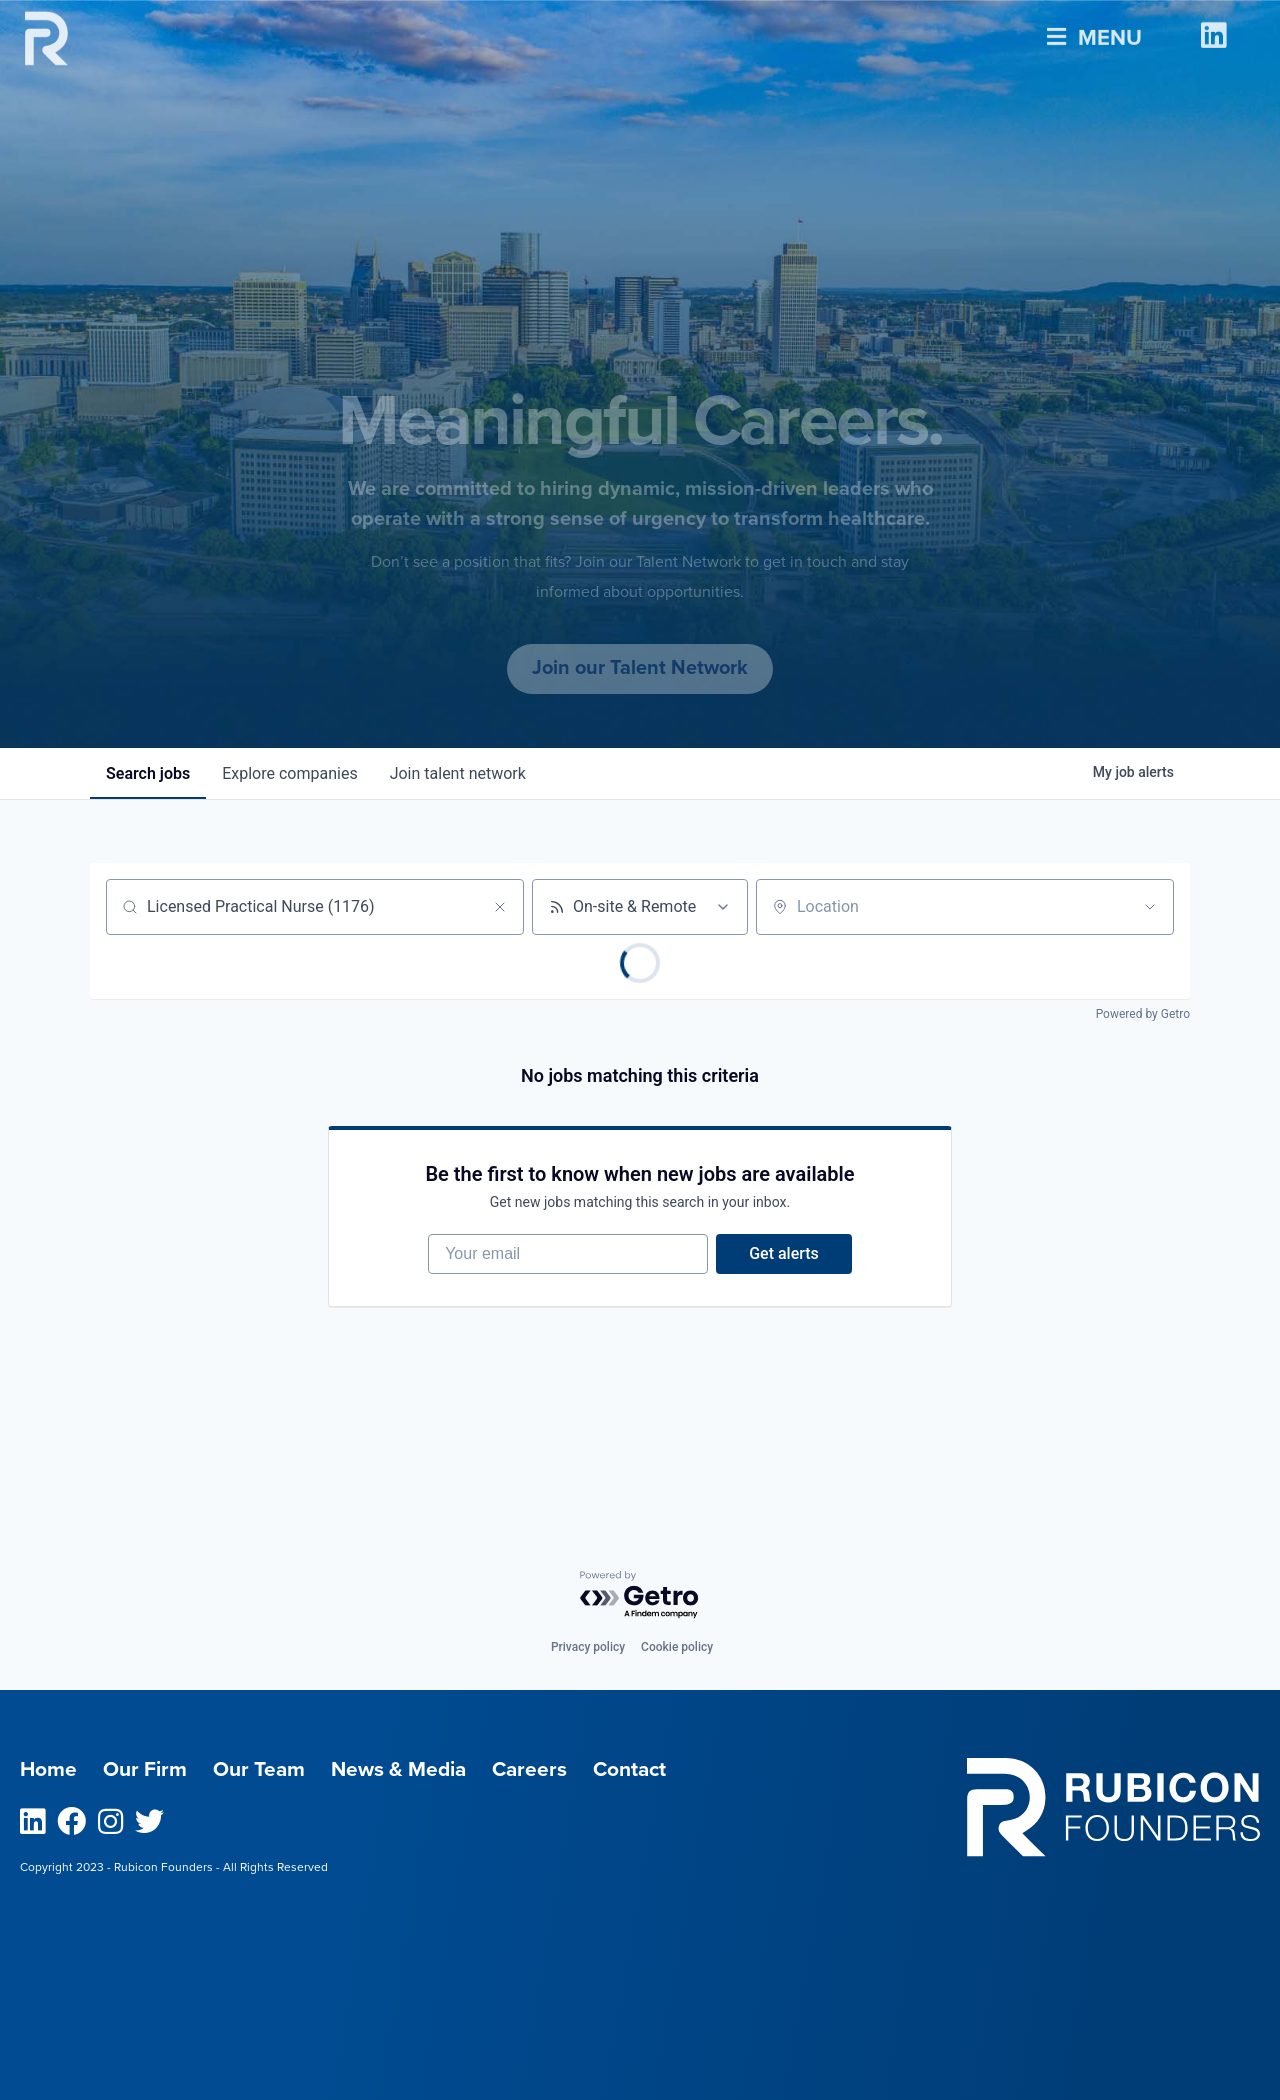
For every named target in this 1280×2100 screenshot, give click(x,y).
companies (289, 773)
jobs (148, 773)
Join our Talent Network (640, 668)
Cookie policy (677, 1647)
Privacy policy (588, 1647)
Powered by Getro (1143, 1014)
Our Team (259, 1769)
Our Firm (145, 1769)
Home (48, 1769)
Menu (1094, 33)
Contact (629, 1769)
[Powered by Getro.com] (640, 1595)
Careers (529, 1769)
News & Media (398, 1769)
